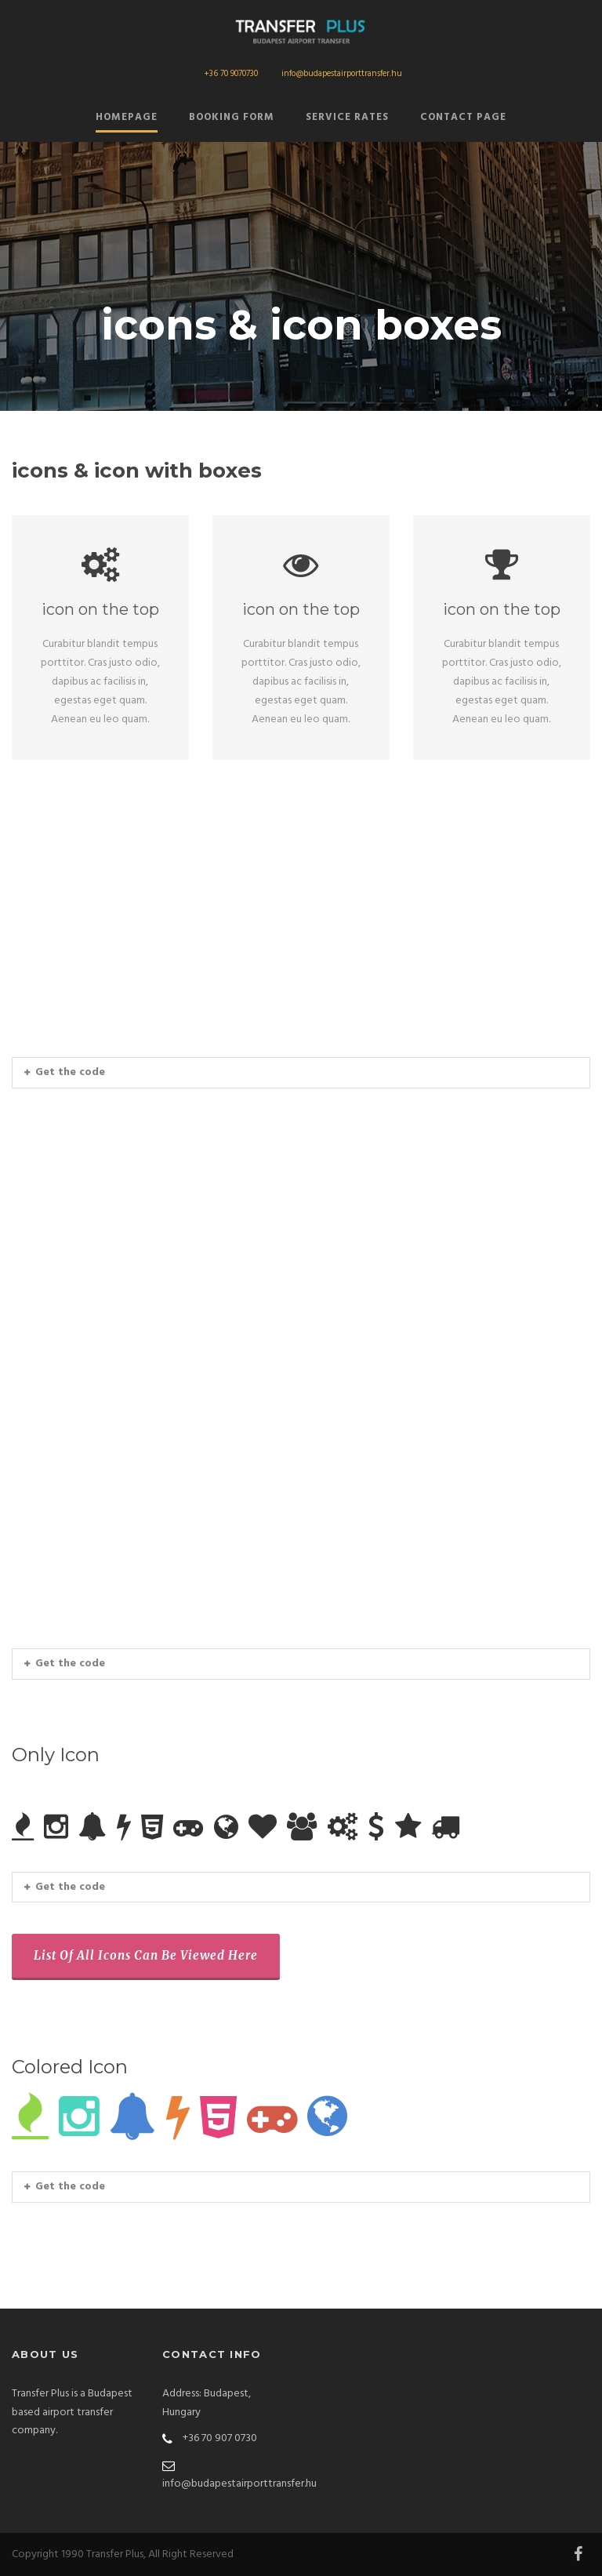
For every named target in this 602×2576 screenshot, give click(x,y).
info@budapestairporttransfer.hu (341, 74)
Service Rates (347, 117)
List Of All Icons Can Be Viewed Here (146, 1955)
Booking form (231, 117)
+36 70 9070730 (231, 74)
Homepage (127, 117)
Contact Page (463, 117)
